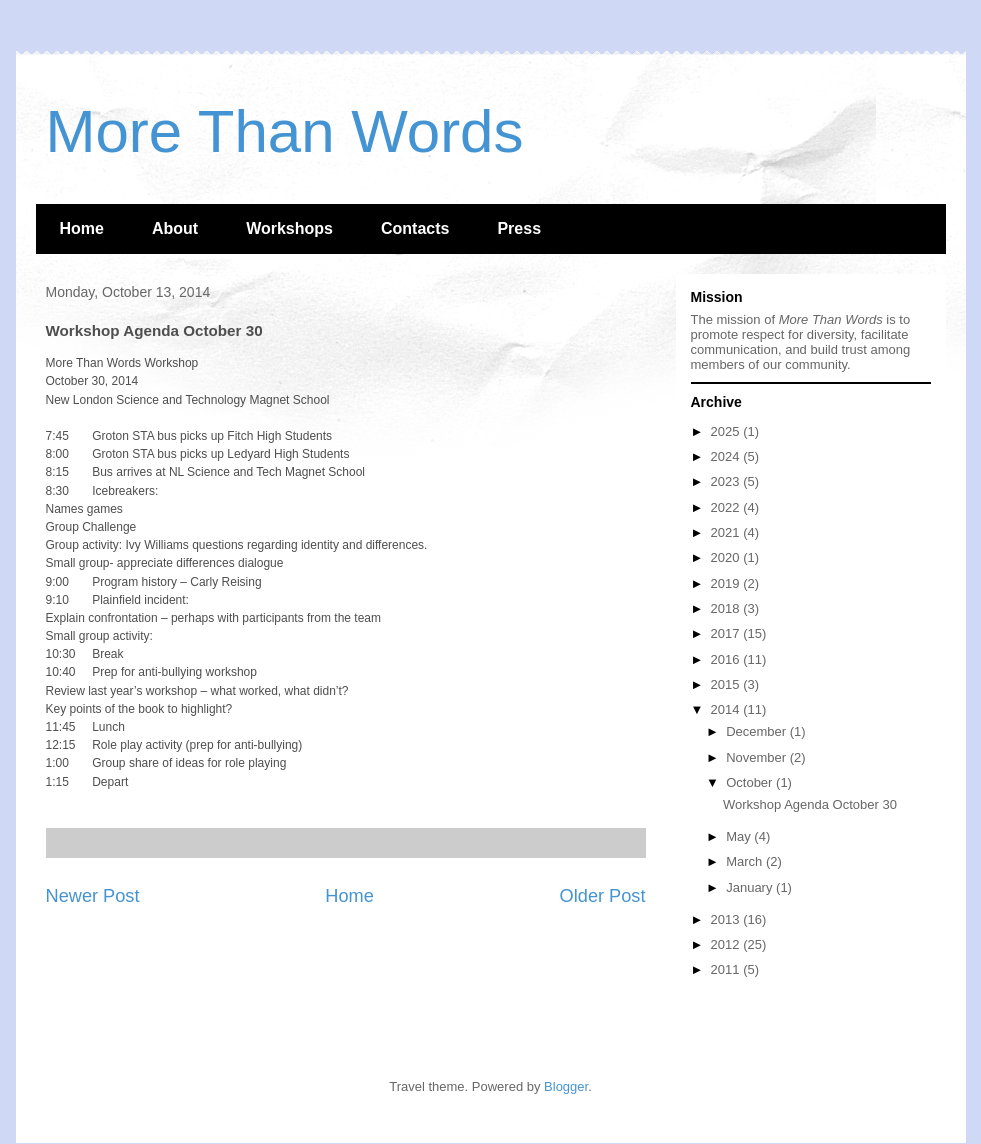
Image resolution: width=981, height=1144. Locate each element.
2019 (727, 583)
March (746, 861)
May (740, 836)
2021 (727, 532)
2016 (727, 659)
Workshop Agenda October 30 (810, 804)
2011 (727, 969)
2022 (727, 507)
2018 (727, 608)
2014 (727, 709)
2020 (727, 557)
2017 (727, 633)
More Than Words (285, 131)
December (758, 731)
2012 (727, 944)
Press (519, 228)
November (758, 757)
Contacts (415, 228)
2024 (727, 456)
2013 (727, 919)
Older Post (603, 896)
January (751, 887)
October (751, 782)
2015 (727, 684)
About (175, 228)
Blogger (566, 1086)
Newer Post (93, 896)
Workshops (289, 228)
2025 (727, 431)
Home (82, 228)
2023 (727, 481)
